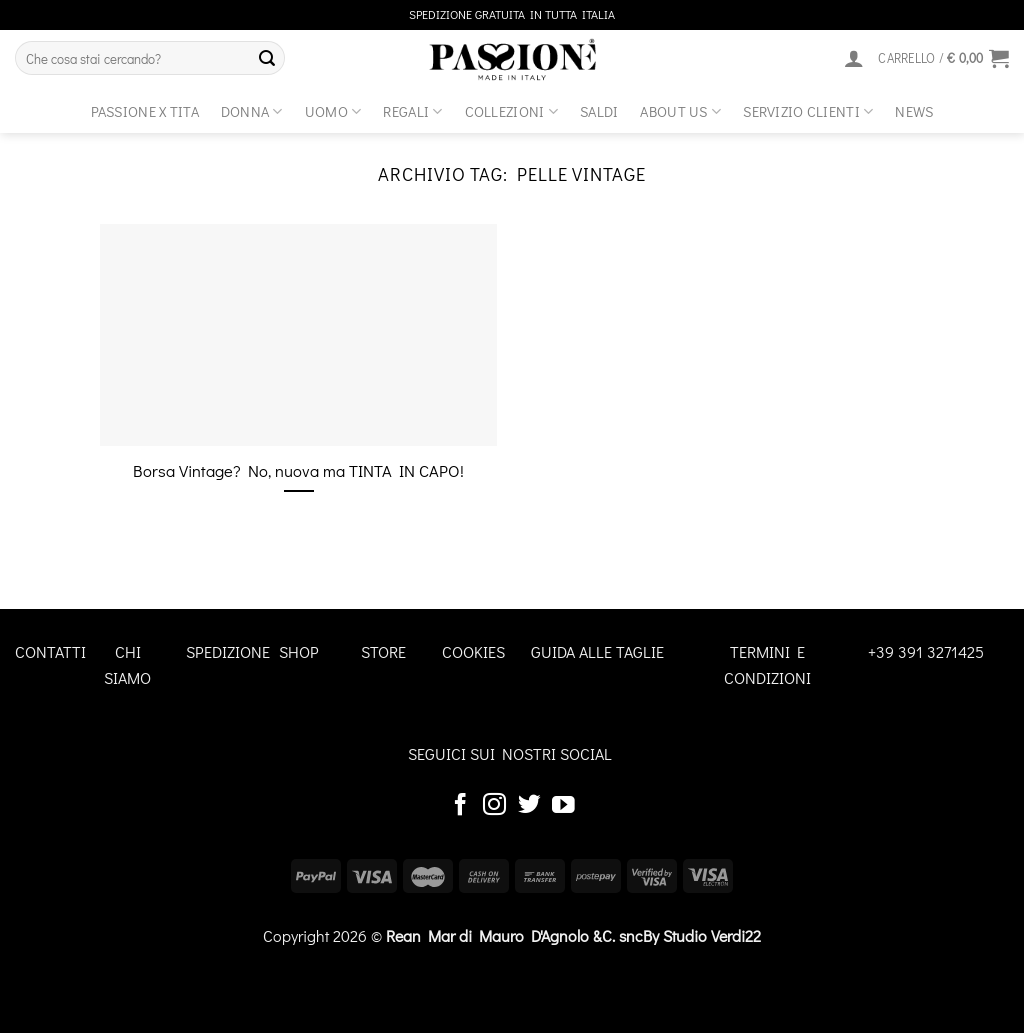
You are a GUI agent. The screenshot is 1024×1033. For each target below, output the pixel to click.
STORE (383, 651)
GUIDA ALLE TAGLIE (597, 651)
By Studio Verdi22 (702, 935)
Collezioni (511, 111)
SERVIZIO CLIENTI (808, 111)
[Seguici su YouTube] (563, 806)
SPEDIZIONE (228, 651)
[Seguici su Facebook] (460, 806)
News (914, 111)
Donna (252, 111)
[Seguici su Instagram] (494, 806)
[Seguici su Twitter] (529, 806)
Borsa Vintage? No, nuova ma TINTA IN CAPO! (298, 470)
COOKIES (473, 651)
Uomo (333, 111)
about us (680, 111)
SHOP (299, 651)
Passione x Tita (145, 111)
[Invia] (267, 58)
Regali (412, 111)
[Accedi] (854, 58)
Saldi (599, 111)
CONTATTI (50, 651)
